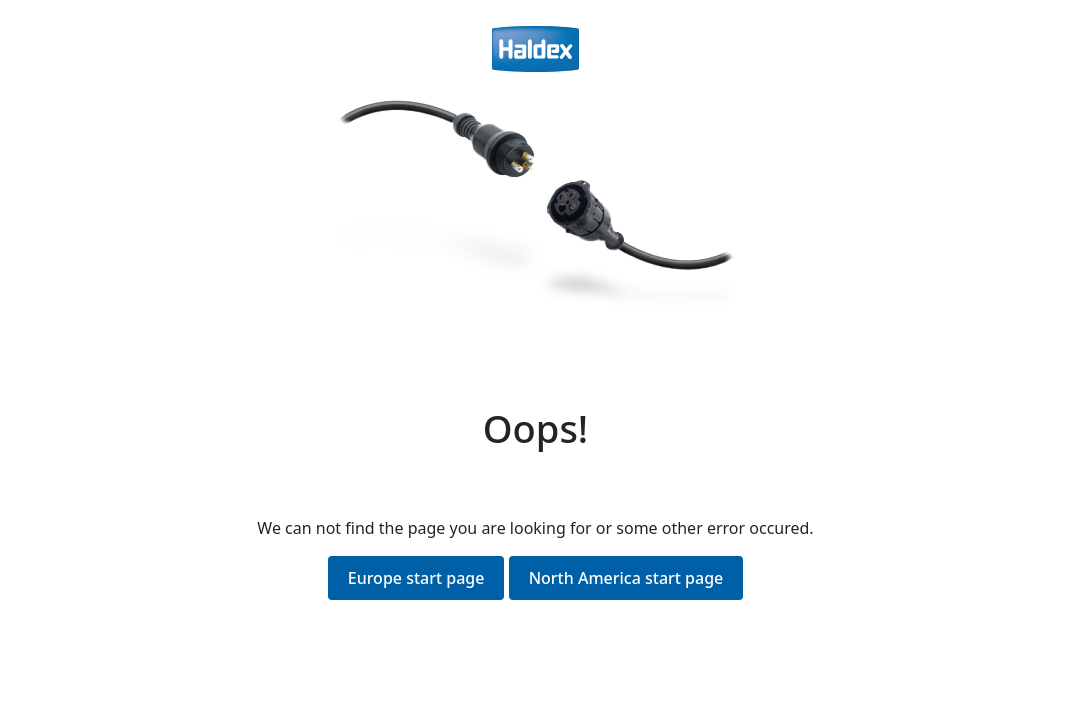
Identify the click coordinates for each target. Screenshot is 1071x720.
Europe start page (416, 578)
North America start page (626, 578)
